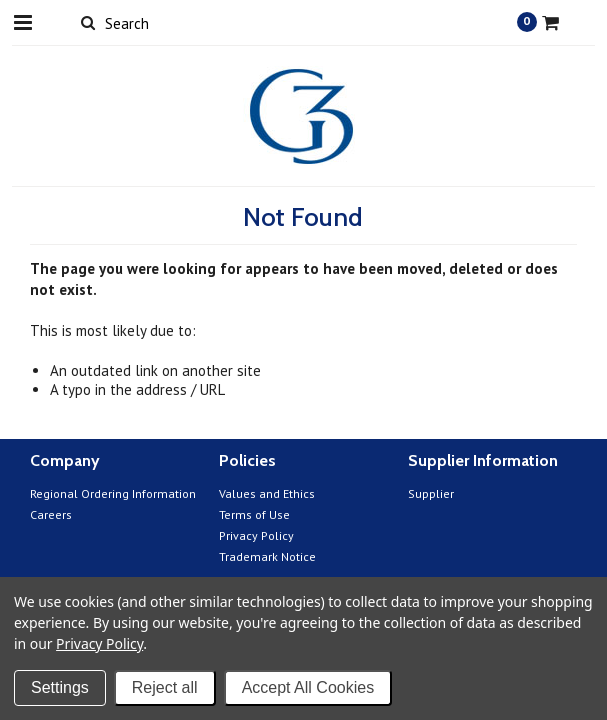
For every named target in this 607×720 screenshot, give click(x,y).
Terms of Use (254, 514)
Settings (60, 687)
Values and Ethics (267, 493)
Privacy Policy (256, 535)
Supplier (431, 493)
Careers (51, 514)
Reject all (165, 687)
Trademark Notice (267, 556)
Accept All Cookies (308, 687)
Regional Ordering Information (113, 493)
